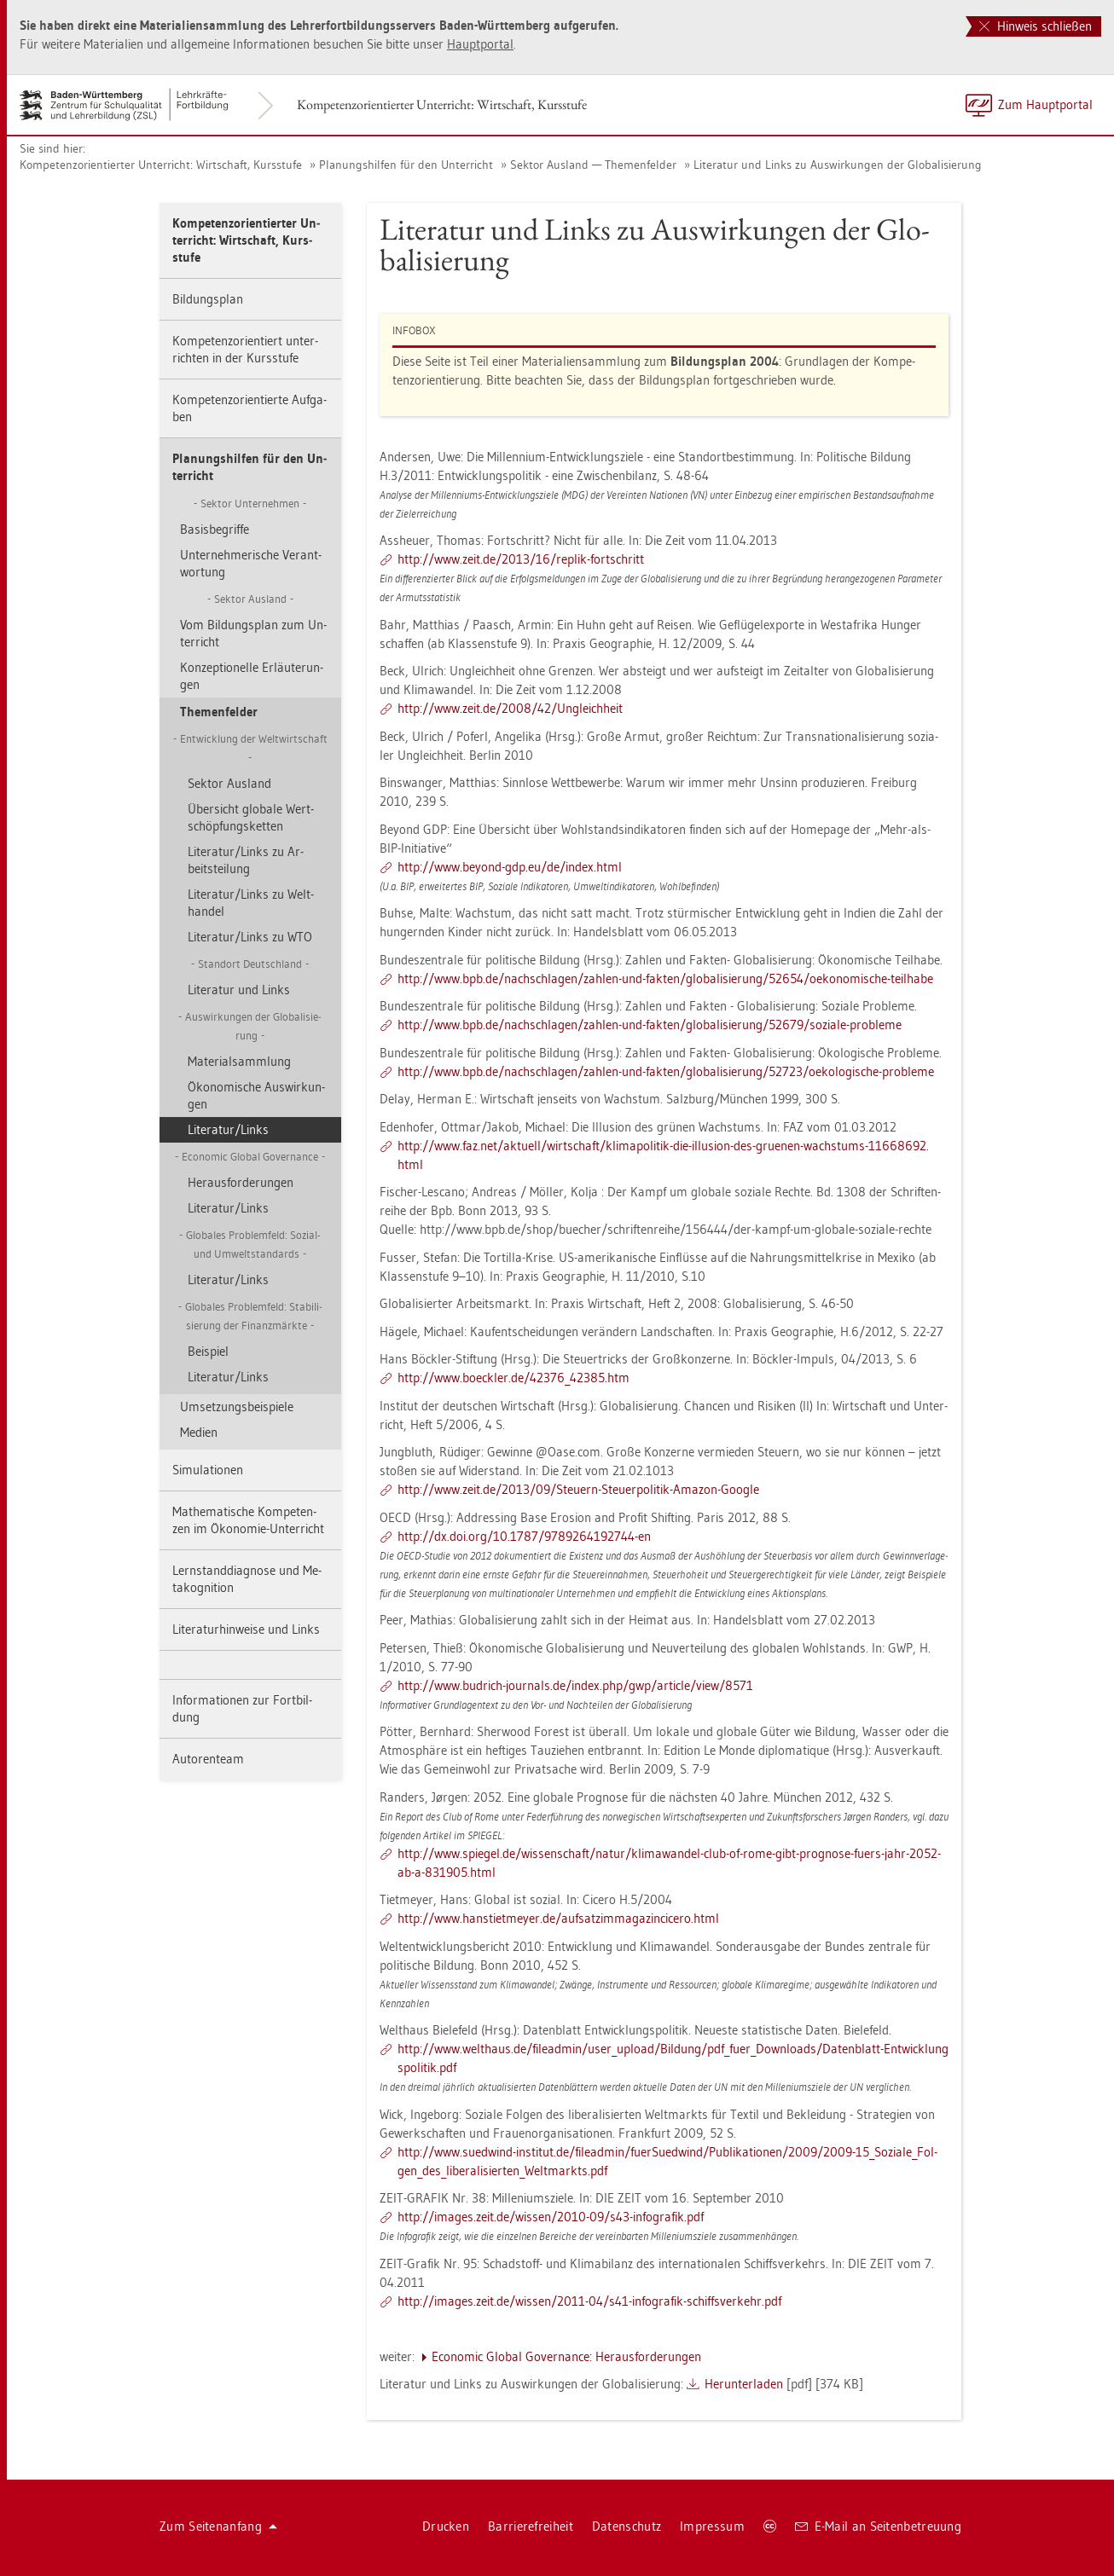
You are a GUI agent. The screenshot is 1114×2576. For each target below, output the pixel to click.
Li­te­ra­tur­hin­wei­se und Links (246, 1629)
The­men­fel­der (219, 711)
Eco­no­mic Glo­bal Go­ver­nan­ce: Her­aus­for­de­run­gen (566, 2356)
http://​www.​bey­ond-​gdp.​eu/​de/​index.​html (509, 867)
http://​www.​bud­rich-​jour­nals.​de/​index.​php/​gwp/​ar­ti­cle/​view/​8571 (575, 1685)
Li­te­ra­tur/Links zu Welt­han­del (251, 902)
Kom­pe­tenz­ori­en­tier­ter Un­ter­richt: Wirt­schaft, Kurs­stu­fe (442, 104)
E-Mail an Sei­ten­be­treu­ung (878, 2526)
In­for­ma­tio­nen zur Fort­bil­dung (242, 1708)
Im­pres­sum (712, 2526)
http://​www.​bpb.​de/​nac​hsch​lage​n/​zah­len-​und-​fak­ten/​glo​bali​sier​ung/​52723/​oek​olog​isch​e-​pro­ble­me (665, 1071)
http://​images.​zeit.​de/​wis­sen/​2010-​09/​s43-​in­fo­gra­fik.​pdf (550, 2216)
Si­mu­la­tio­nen (207, 1470)
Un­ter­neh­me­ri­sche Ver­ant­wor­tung (251, 563)
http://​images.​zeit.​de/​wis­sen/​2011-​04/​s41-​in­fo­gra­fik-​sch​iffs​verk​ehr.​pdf (589, 2301)
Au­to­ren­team (208, 1759)
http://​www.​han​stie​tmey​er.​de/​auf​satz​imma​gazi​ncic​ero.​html (558, 1918)
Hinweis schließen (1035, 26)
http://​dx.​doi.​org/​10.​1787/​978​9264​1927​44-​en (524, 1536)
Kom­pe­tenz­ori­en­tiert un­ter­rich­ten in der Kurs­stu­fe (245, 349)
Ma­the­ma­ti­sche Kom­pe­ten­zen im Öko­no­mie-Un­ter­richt (248, 1520)
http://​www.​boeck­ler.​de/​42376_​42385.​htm (513, 1377)
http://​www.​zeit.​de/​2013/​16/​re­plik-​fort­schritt (520, 559)
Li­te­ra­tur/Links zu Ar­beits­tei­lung (246, 860)
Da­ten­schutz (626, 2526)
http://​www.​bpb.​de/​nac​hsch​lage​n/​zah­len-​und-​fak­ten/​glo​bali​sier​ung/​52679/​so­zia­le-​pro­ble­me (649, 1024)
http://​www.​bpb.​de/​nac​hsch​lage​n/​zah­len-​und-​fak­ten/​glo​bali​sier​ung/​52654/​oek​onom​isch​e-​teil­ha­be (665, 978)
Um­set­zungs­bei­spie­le (236, 1406)
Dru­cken (445, 2526)
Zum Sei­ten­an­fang (218, 2526)
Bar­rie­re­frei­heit (530, 2526)
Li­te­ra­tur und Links (239, 989)
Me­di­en (199, 1432)
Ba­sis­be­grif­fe (214, 529)
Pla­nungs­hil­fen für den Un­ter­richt (406, 164)
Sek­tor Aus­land (229, 783)
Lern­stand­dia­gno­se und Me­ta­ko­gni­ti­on (247, 1578)
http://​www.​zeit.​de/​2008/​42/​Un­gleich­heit (510, 708)
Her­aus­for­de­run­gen (240, 1182)
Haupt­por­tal (480, 44)
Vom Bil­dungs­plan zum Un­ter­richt (253, 633)
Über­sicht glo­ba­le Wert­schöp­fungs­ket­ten (251, 817)
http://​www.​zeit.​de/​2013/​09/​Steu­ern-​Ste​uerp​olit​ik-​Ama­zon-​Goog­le (578, 1489)
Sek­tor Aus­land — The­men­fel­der (593, 164)
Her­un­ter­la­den (744, 2384)
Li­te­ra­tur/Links (228, 1129)
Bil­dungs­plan (207, 299)
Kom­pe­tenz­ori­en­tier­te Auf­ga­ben (249, 408)
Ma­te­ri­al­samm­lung (239, 1061)
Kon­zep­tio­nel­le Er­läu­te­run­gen (251, 675)
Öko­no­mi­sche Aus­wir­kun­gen (256, 1095)
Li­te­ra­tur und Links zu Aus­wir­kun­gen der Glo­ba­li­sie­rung (837, 164)
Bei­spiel (208, 1351)
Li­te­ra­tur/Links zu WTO (250, 937)
